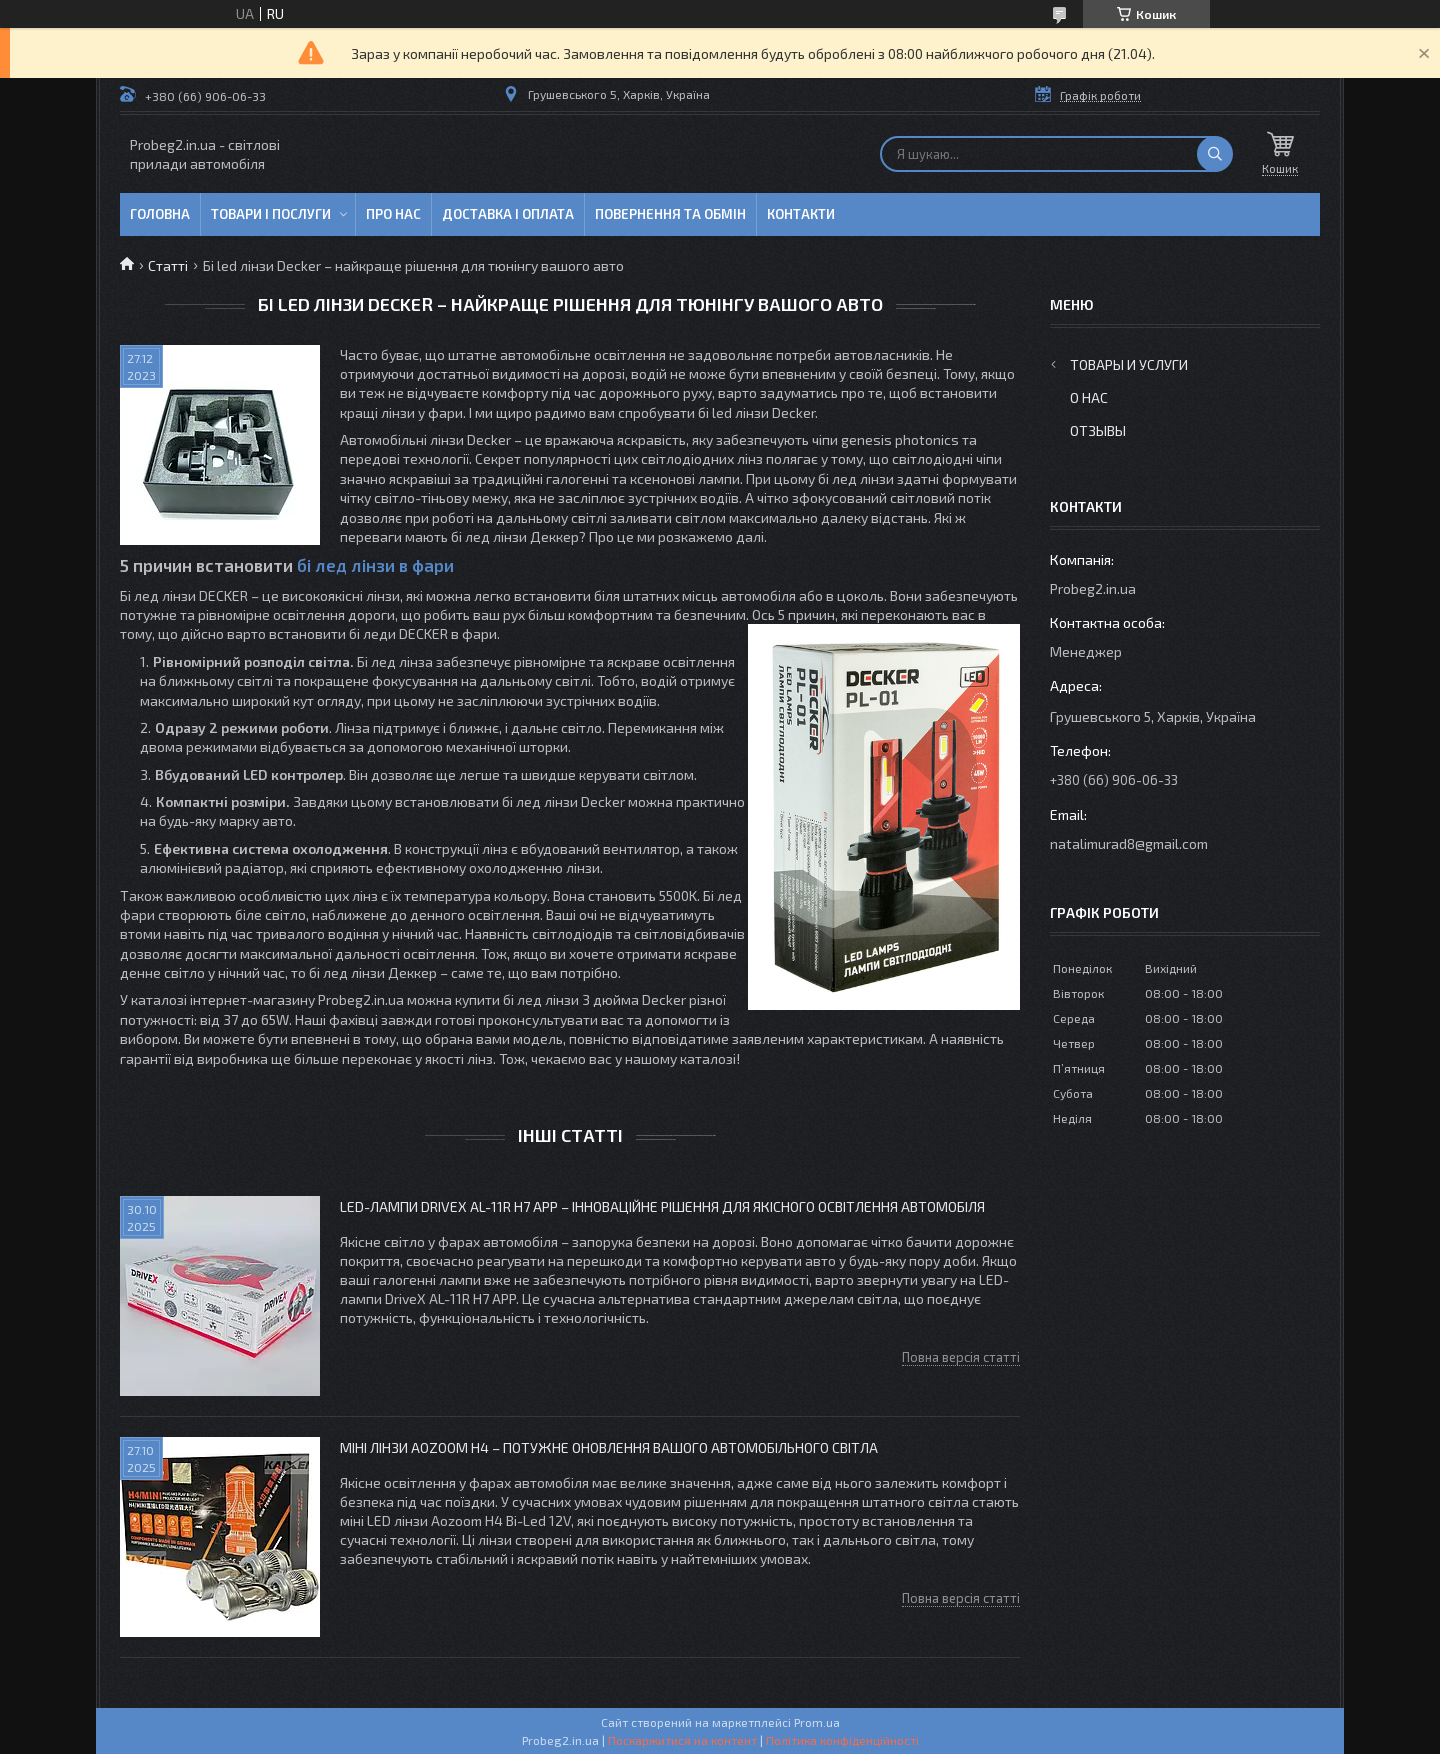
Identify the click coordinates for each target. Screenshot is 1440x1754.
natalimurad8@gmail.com (1129, 843)
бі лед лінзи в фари (375, 565)
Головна (160, 214)
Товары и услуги (1129, 364)
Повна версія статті (961, 1357)
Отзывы (1098, 430)
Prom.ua (817, 1722)
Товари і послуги (271, 214)
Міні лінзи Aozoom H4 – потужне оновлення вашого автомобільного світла (609, 1447)
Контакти (801, 214)
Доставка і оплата (508, 214)
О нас (1089, 397)
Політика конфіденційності (842, 1740)
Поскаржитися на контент (682, 1740)
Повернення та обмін (670, 214)
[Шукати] (1215, 154)
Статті (168, 265)
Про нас (393, 214)
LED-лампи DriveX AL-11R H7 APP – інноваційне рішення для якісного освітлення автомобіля (662, 1206)
